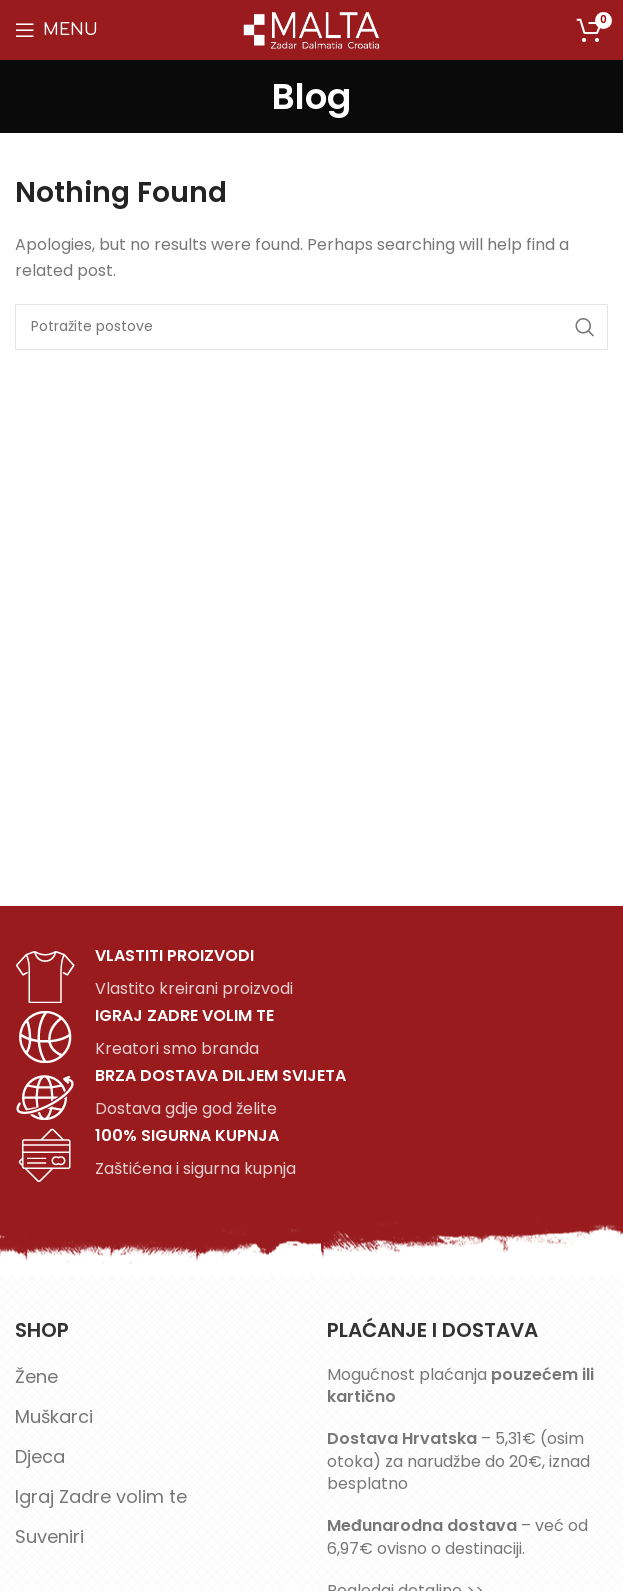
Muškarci (54, 1416)
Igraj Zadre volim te (101, 1496)
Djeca (40, 1456)
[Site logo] (312, 28)
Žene (36, 1376)
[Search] (311, 327)
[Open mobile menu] (56, 30)
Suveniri (49, 1536)
